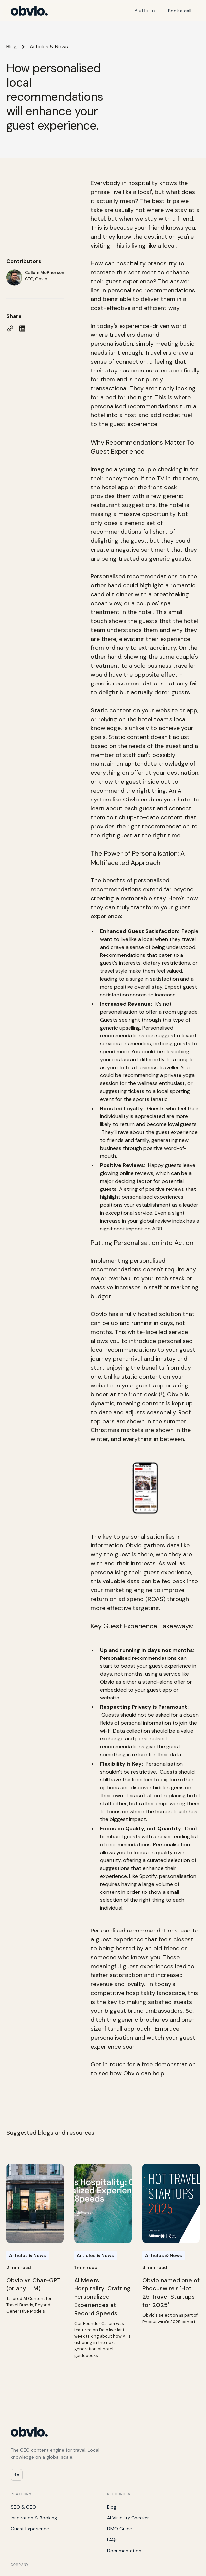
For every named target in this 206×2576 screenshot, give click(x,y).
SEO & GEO (23, 2507)
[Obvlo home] (29, 10)
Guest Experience (30, 2529)
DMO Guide (119, 2529)
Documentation (124, 2551)
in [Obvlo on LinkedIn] (16, 2475)
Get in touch (108, 2064)
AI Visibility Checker (128, 2518)
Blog (11, 46)
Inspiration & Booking (34, 2518)
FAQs (112, 2540)
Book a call (179, 11)
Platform (144, 10)
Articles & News (49, 46)
